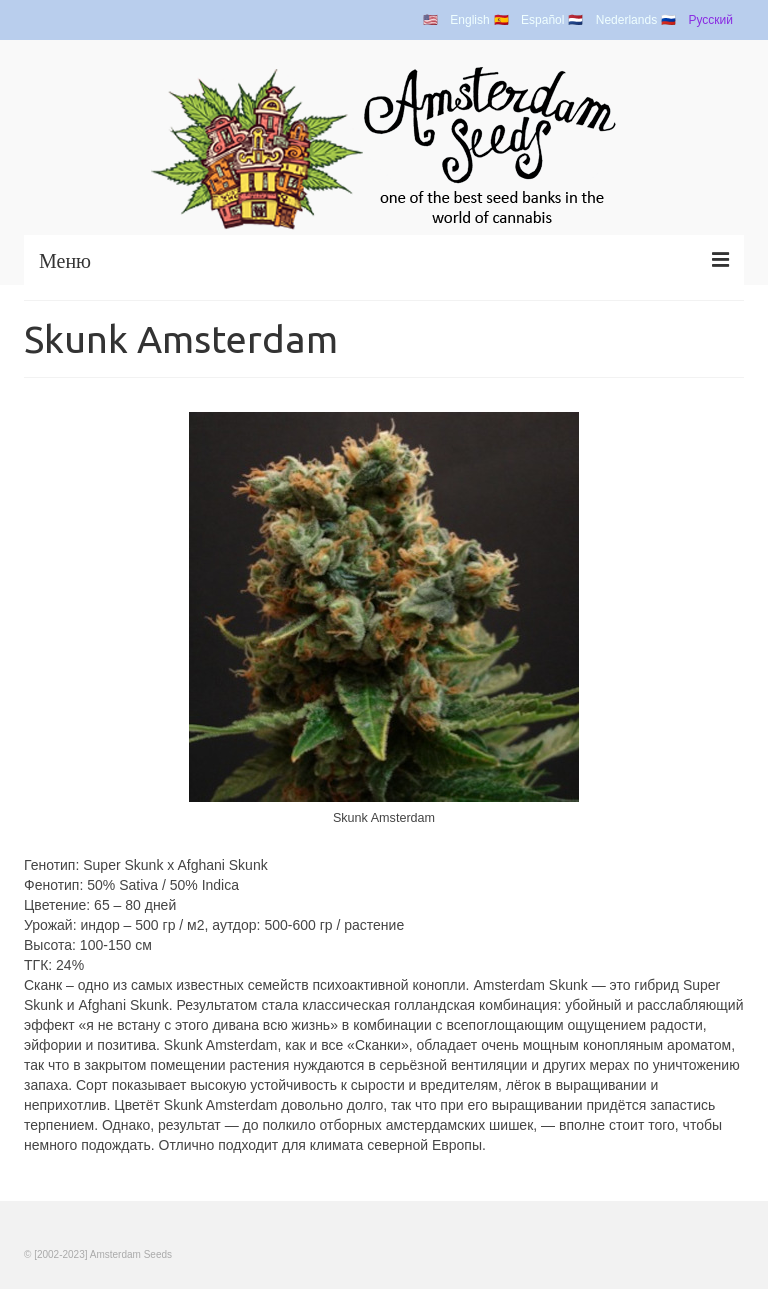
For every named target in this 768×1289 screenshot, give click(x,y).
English (469, 20)
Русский (710, 20)
